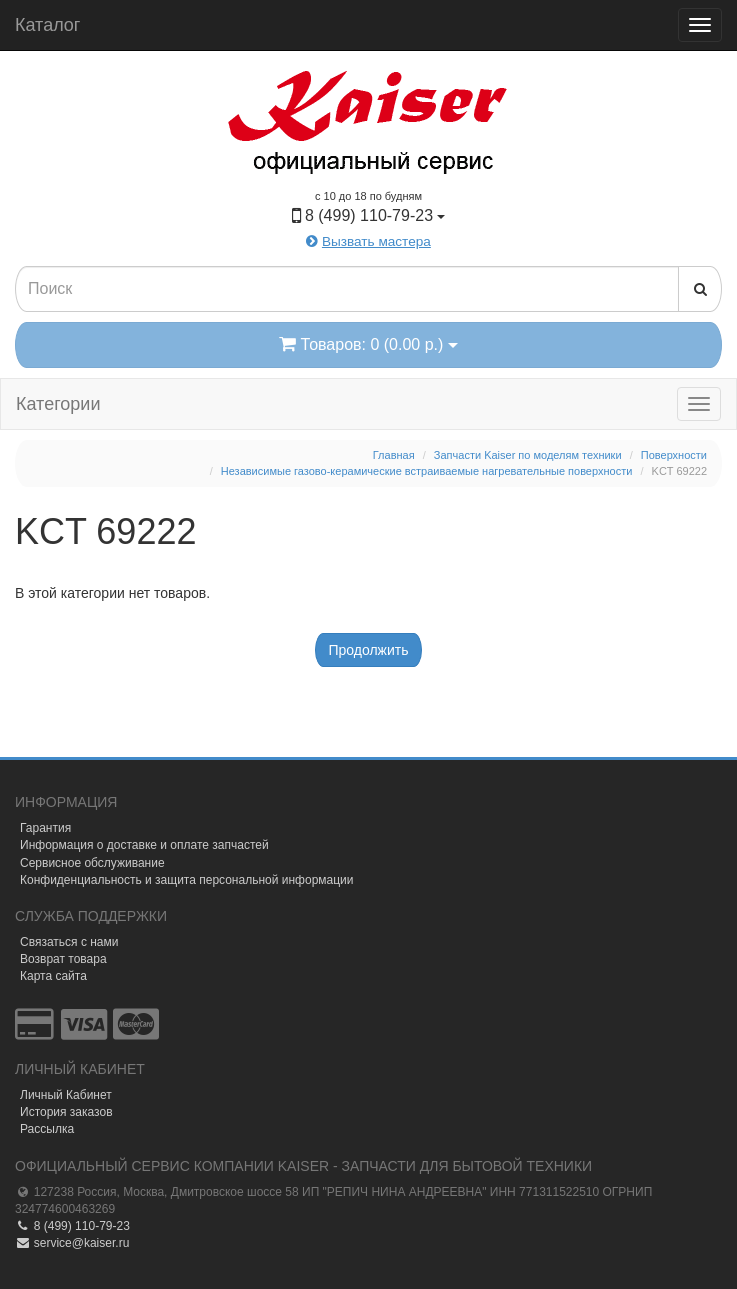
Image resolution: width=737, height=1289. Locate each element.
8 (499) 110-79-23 (72, 1226)
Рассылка (47, 1129)
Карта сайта (53, 976)
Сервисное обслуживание (92, 863)
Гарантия (45, 828)
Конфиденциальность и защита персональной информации (187, 880)
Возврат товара (63, 959)
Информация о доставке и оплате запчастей (144, 845)
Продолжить (368, 650)
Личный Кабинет (66, 1095)
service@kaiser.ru (72, 1243)
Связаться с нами (69, 942)
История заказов (66, 1112)
